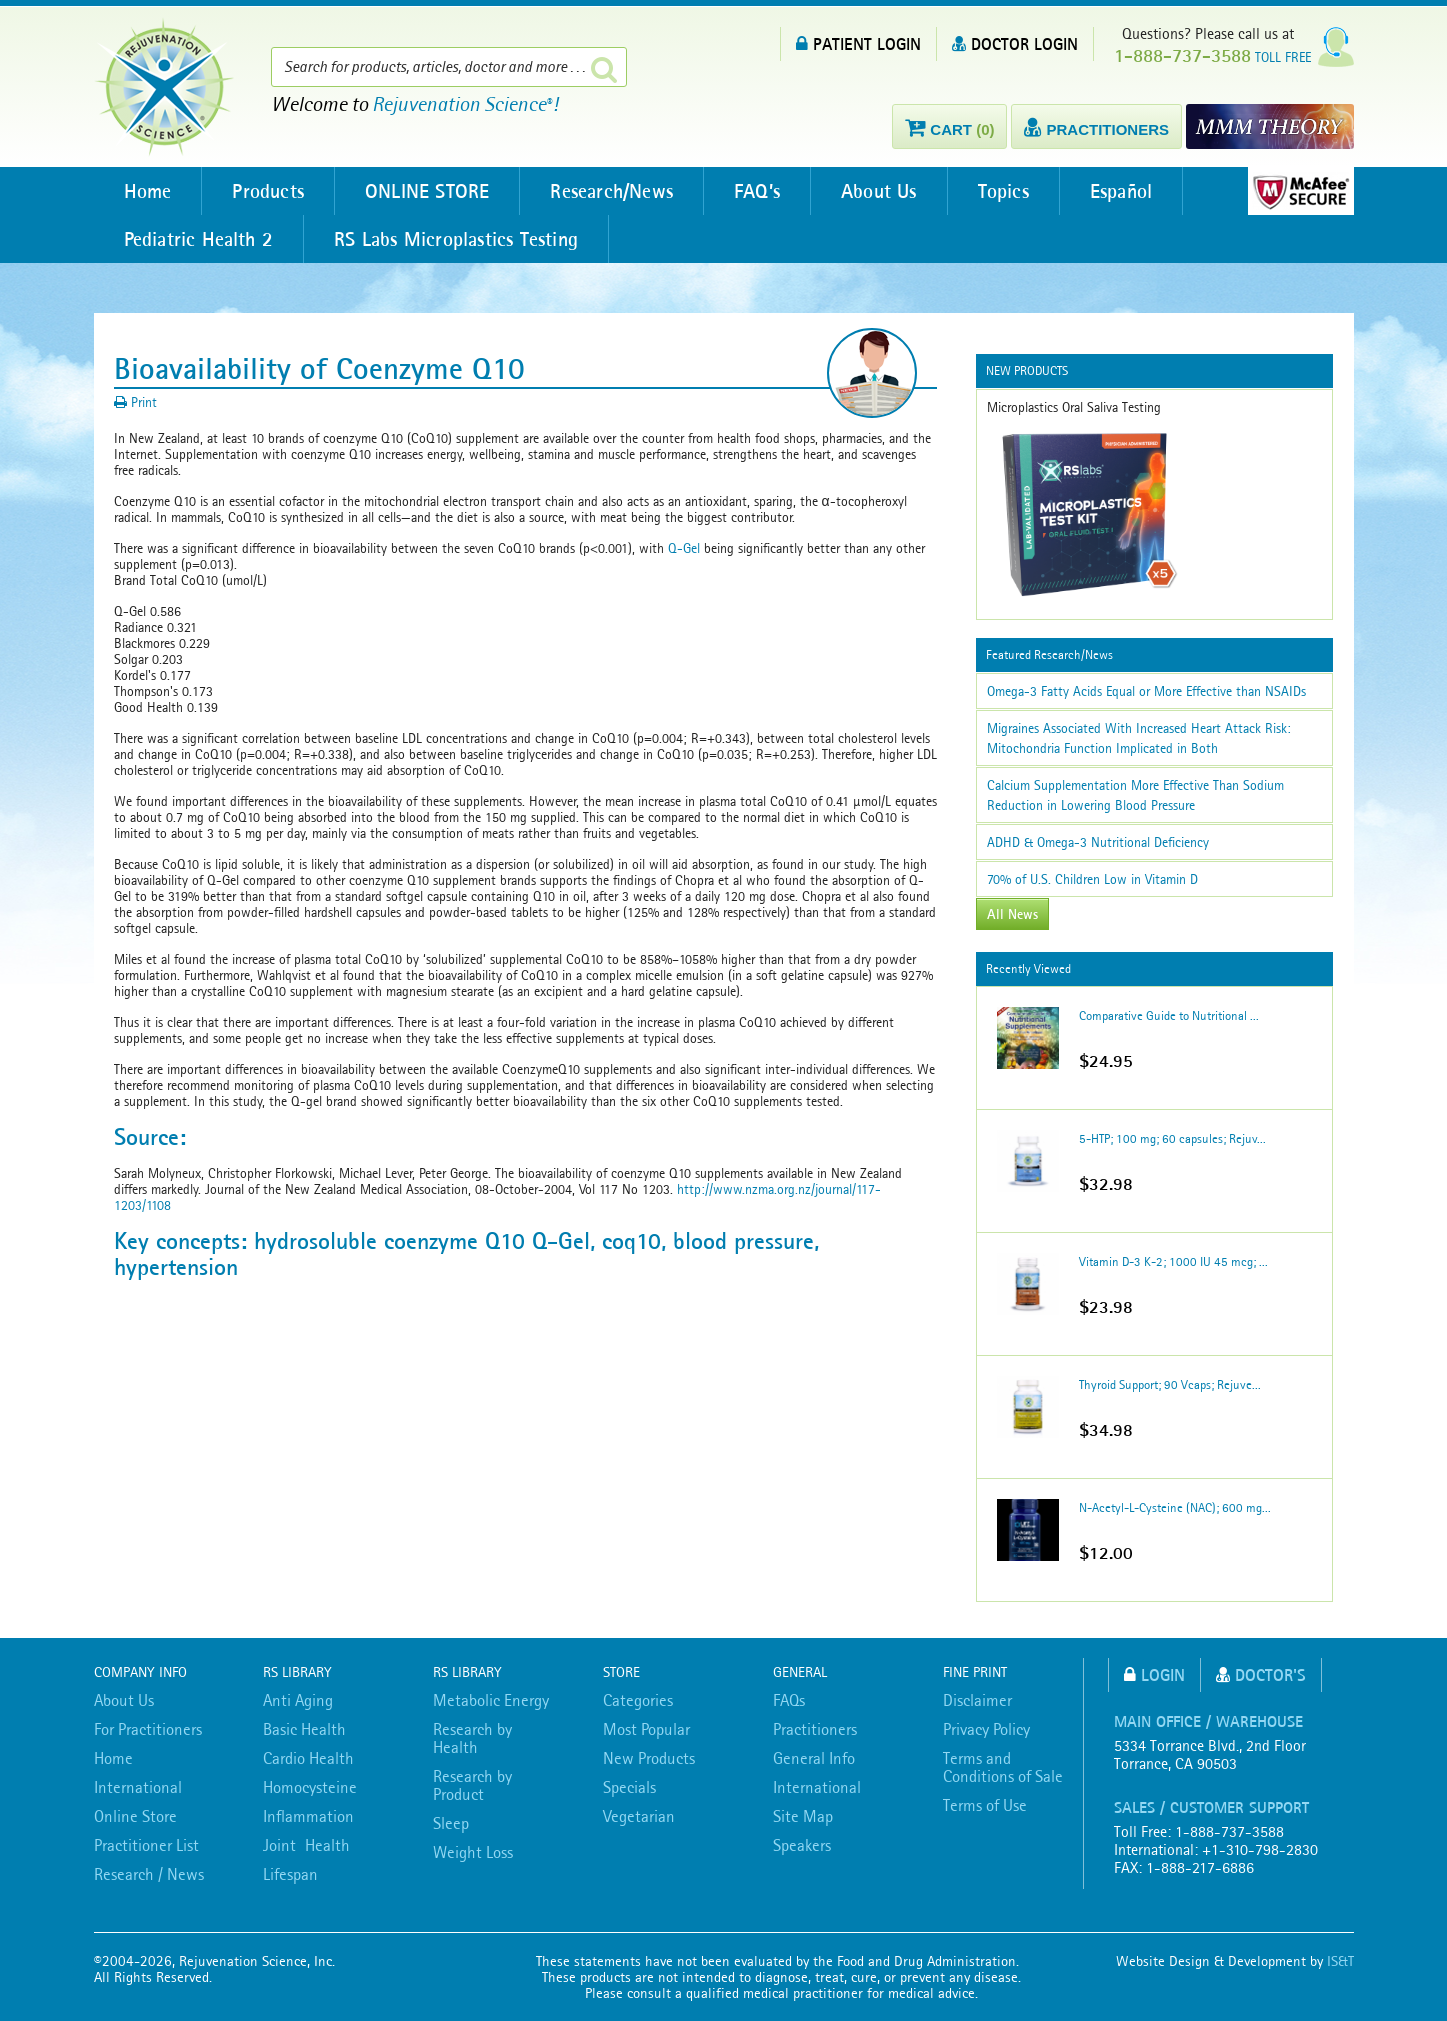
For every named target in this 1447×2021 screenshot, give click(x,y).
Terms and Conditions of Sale (1003, 1767)
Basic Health (304, 1729)
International (138, 1787)
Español (1121, 191)
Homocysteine (310, 1787)
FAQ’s (757, 191)
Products (268, 191)
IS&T (1340, 1961)
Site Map (803, 1816)
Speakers (802, 1845)
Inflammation (308, 1816)
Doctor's (1261, 1674)
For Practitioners (148, 1729)
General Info (814, 1758)
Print (135, 402)
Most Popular (646, 1729)
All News (1012, 914)
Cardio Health (308, 1758)
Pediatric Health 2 (199, 239)
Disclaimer (977, 1700)
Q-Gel (684, 548)
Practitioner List (146, 1845)
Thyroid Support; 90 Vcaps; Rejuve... (1170, 1384)
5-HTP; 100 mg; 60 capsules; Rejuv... (1172, 1138)
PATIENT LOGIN (858, 43)
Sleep (451, 1823)
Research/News (611, 191)
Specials (629, 1787)
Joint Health (306, 1845)
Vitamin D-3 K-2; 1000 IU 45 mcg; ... (1173, 1261)
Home (148, 191)
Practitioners (815, 1729)
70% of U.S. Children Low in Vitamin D (1092, 879)
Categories (638, 1700)
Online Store (135, 1816)
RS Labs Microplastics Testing (456, 239)
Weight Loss (473, 1852)
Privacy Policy (986, 1729)
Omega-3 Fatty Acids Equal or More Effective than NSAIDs (1146, 691)
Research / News (149, 1874)
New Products (649, 1758)
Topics (1003, 191)
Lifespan (290, 1874)
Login (1154, 1674)
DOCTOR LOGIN (1015, 43)
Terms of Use (985, 1805)
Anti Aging (298, 1700)
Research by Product (472, 1785)
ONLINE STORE (427, 191)
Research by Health (472, 1738)
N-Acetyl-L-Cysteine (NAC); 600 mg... (1175, 1507)
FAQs (789, 1700)
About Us (879, 191)
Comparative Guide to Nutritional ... (1169, 1015)
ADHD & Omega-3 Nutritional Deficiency (1098, 842)
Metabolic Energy (491, 1700)
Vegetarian (639, 1816)
